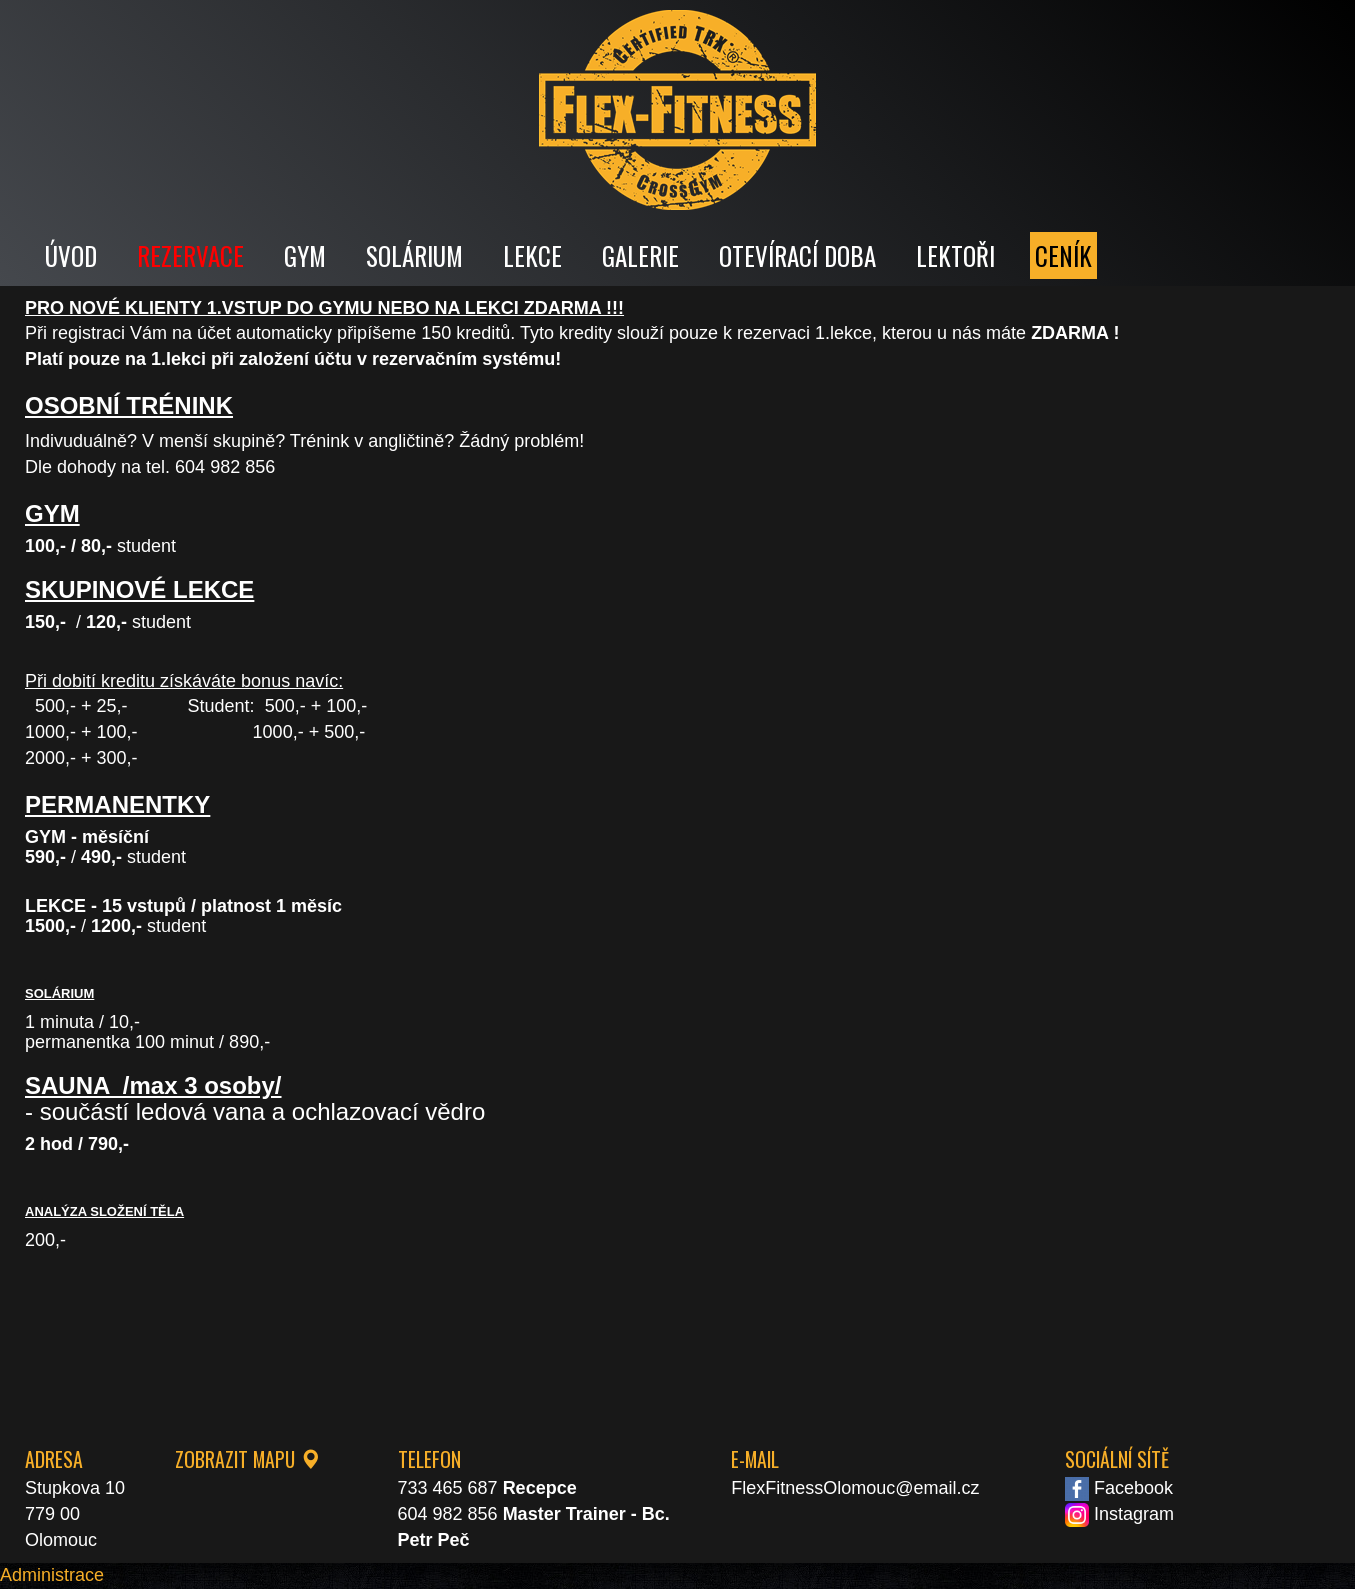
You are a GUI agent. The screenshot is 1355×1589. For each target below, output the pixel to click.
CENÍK (1063, 255)
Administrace (52, 1575)
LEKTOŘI (955, 255)
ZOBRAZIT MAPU (247, 1459)
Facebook (1119, 1488)
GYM (305, 255)
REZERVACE (190, 255)
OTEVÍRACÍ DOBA (797, 255)
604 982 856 (448, 1514)
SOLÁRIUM (414, 255)
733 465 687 (448, 1488)
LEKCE (532, 255)
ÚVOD (71, 255)
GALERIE (640, 255)
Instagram (1119, 1514)
